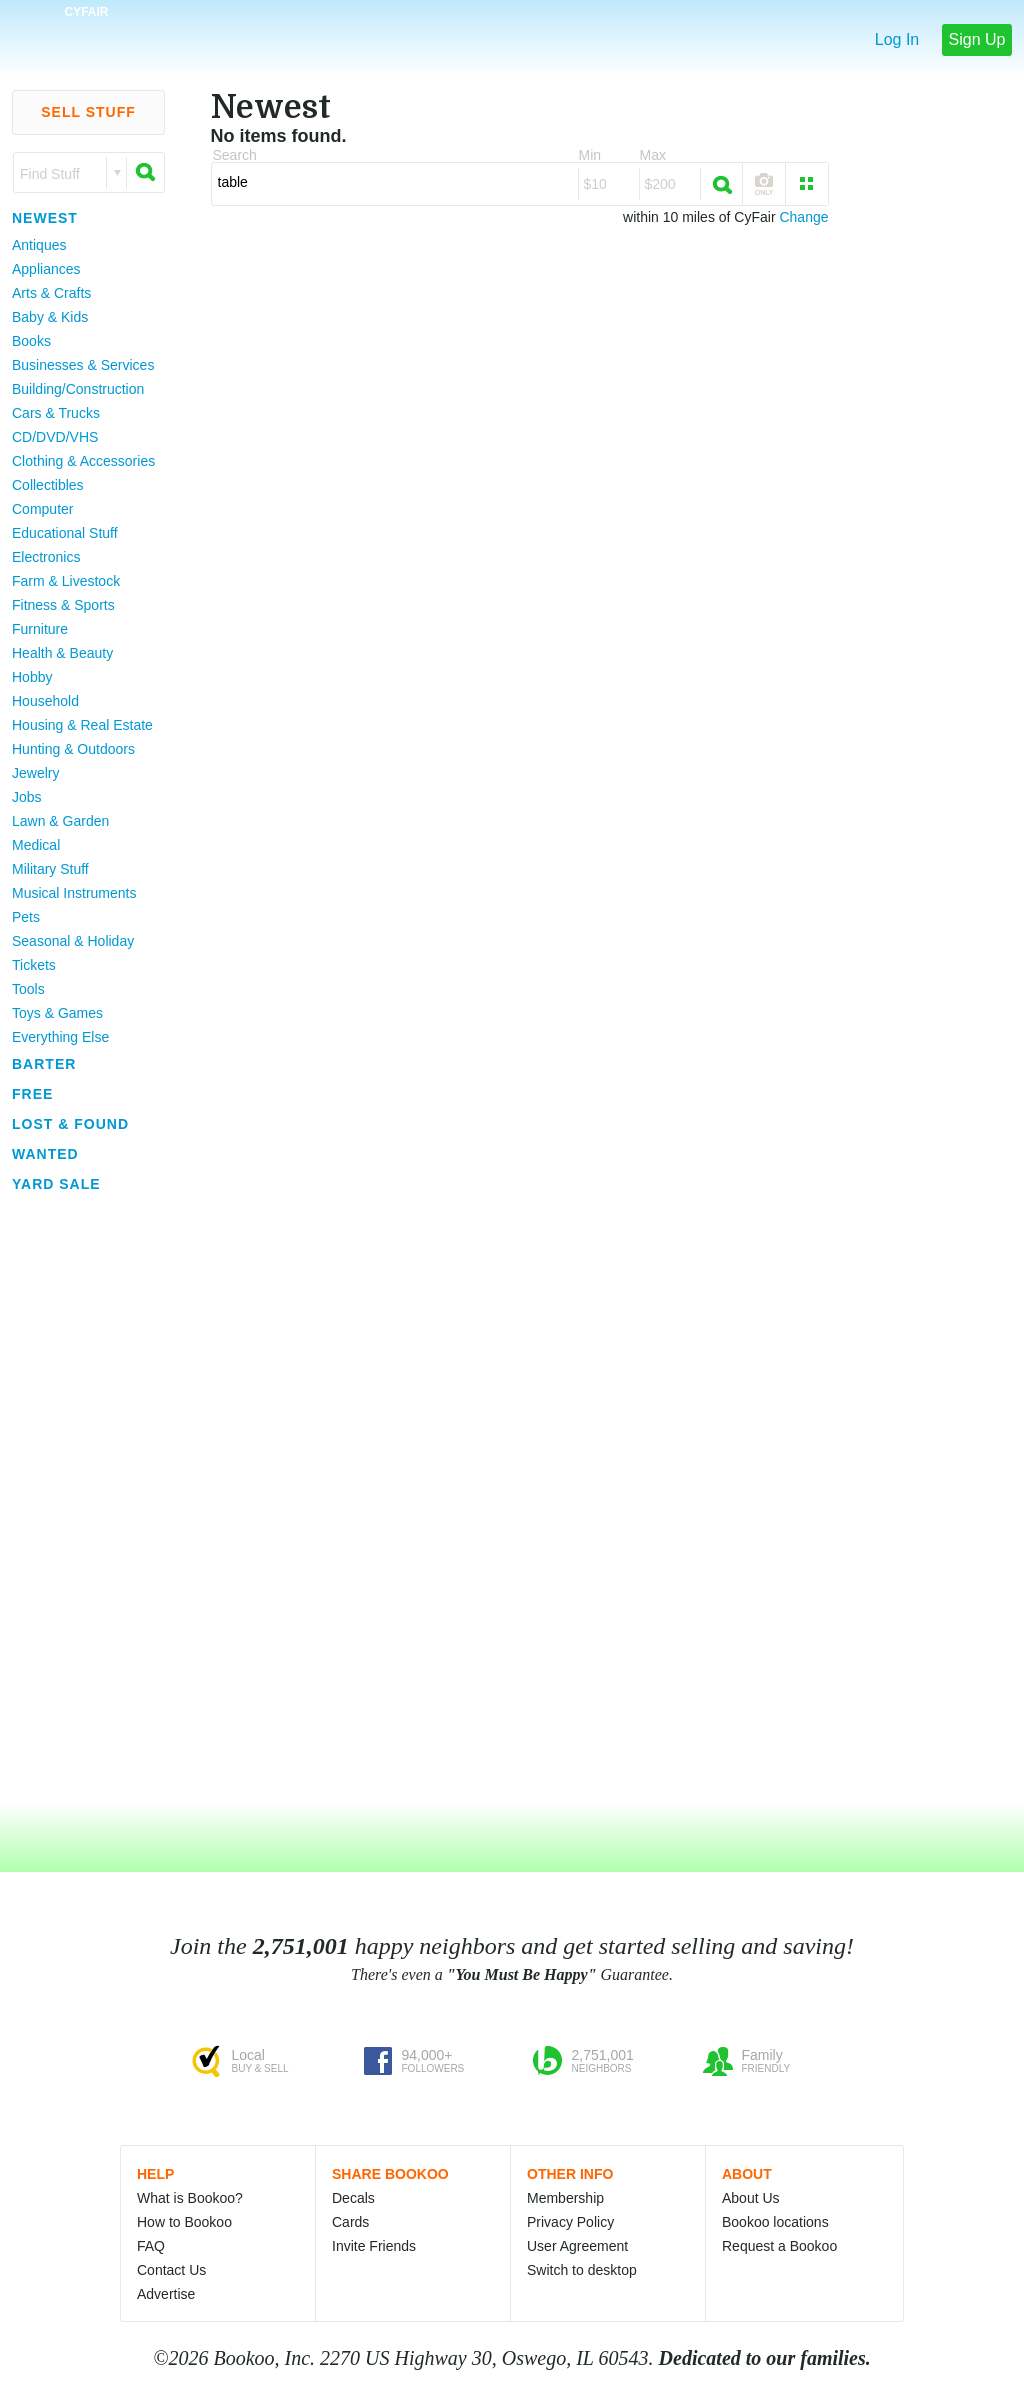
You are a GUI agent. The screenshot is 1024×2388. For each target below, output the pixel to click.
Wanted (45, 1154)
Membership (565, 2198)
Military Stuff (50, 869)
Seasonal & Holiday (73, 941)
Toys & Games (57, 1013)
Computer (42, 509)
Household (45, 701)
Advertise (166, 2294)
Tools (28, 989)
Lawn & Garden (60, 821)
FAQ (151, 2246)
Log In (897, 39)
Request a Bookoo (779, 2246)
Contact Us (171, 2270)
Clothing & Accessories (83, 461)
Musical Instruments (74, 893)
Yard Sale (56, 1184)
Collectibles (48, 485)
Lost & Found (70, 1124)
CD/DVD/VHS (55, 437)
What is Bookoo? (190, 2198)
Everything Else (60, 1037)
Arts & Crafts (51, 293)
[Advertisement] (80, 1499)
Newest (45, 218)
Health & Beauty (62, 653)
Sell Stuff (88, 112)
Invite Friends (374, 2246)
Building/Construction (78, 389)
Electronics (46, 557)
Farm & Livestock (66, 581)
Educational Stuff (65, 533)
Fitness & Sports (63, 605)
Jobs (27, 797)
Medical (36, 845)
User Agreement (577, 2246)
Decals (353, 2198)
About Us (751, 2198)
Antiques (39, 245)
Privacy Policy (570, 2222)
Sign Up (977, 39)
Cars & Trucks (56, 413)
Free (32, 1094)
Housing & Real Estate (82, 725)
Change (803, 217)
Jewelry (35, 773)
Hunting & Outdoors (73, 749)
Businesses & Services (83, 365)
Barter (44, 1064)
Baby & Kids (50, 317)
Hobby (32, 677)
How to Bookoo (184, 2222)
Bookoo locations (775, 2222)
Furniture (40, 629)
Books (31, 341)
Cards (350, 2222)
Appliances (46, 269)
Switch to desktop (582, 2270)
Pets (26, 917)
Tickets (34, 965)
